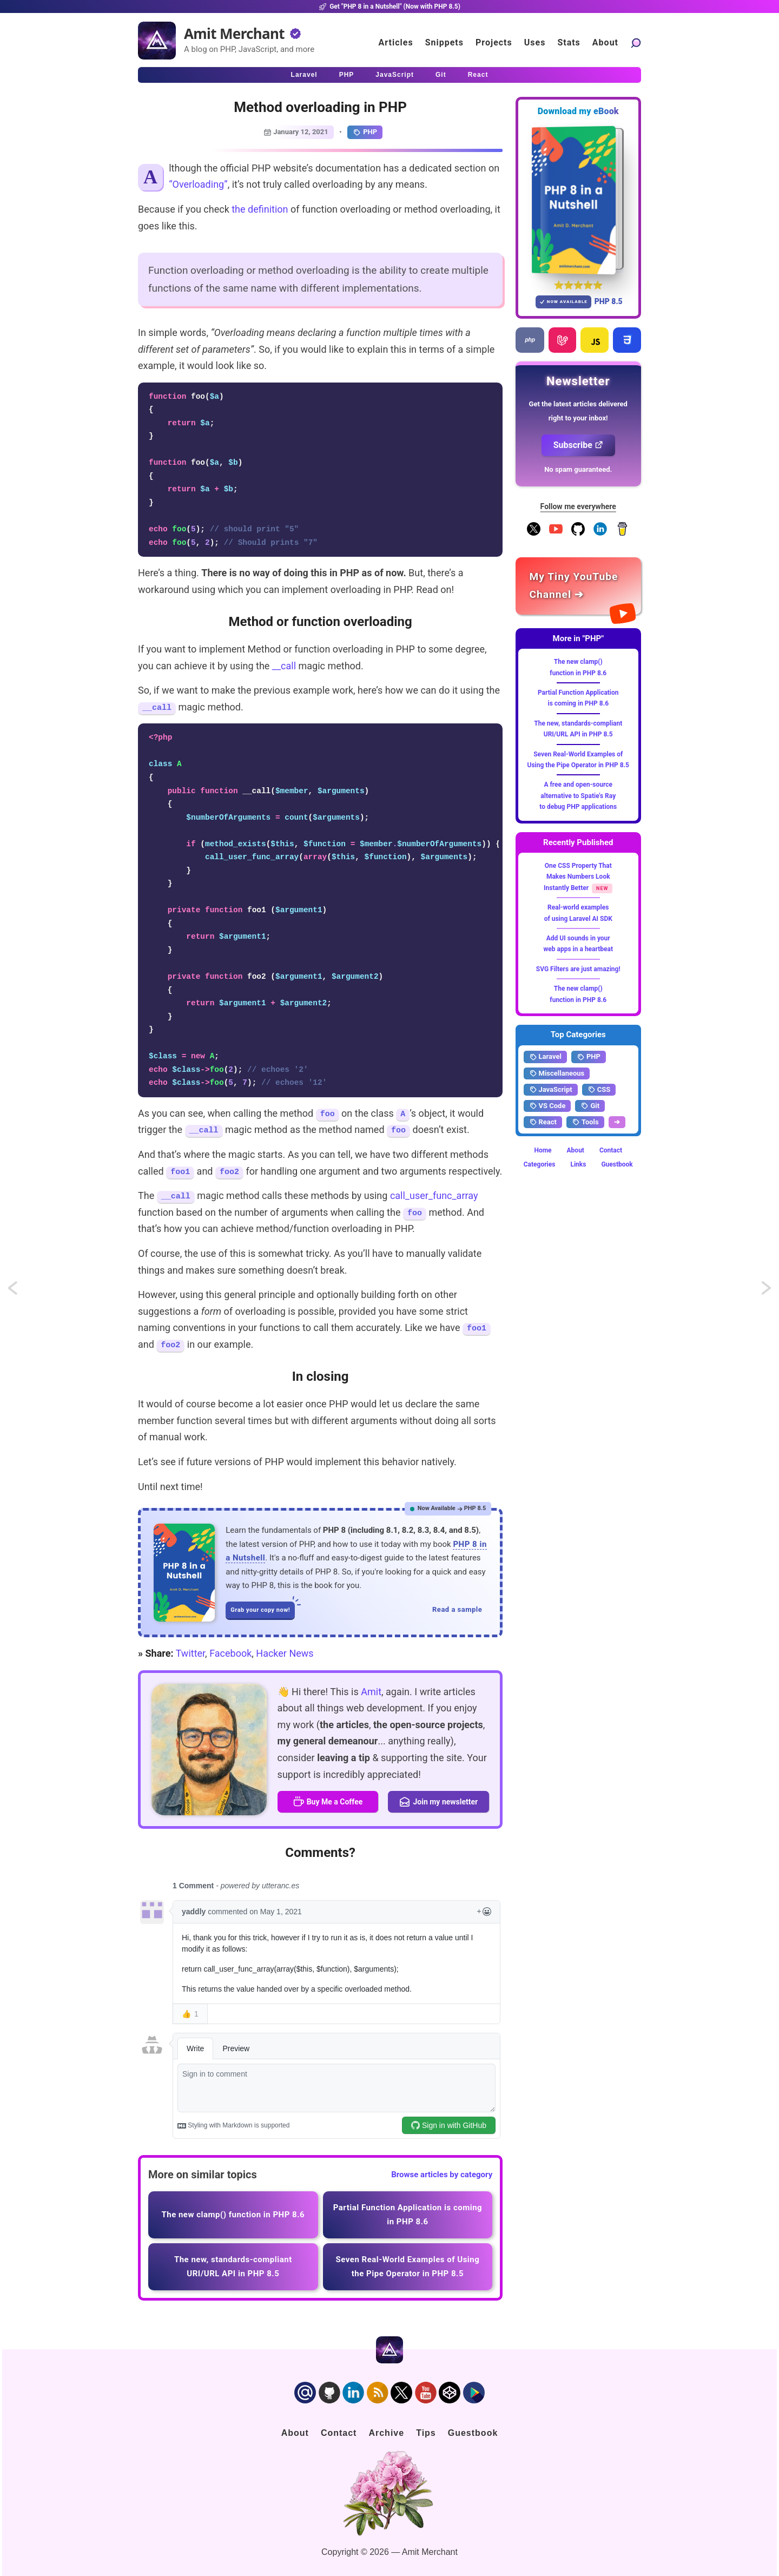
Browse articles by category (441, 2174)
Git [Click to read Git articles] (440, 74)
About (575, 1150)
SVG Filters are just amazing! (578, 969)
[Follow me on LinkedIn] (600, 533)
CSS (599, 1089)
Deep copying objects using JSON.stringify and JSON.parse (22, 1291)
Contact (610, 1150)
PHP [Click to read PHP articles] (346, 74)
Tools (585, 1122)
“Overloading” (198, 184)
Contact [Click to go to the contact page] (339, 2432)
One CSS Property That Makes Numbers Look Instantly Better (578, 877)
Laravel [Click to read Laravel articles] (304, 74)
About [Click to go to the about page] (605, 42)
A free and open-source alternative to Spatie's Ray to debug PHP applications (578, 796)
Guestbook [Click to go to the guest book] (473, 2432)
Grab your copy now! (262, 1607)
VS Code (547, 1106)
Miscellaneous (557, 1073)
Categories (540, 1164)
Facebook (230, 1653)
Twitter (190, 1653)
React (543, 1122)
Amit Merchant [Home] (234, 33)
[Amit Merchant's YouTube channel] (579, 585)
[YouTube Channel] (556, 533)
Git (589, 1106)
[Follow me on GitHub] (578, 533)
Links (578, 1164)
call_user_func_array (434, 1195)
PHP (365, 132)
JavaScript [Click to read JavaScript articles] (394, 74)
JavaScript (550, 1089)
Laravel (545, 1056)
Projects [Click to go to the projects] (494, 42)
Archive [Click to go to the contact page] (386, 2432)
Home (542, 1150)
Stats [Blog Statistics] (568, 42)
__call (284, 665)
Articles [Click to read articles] (396, 42)
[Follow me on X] (533, 533)
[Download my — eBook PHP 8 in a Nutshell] (578, 200)
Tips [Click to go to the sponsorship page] (426, 2432)
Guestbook (616, 1164)
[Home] (157, 41)
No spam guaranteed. (578, 469)
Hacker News (284, 1653)
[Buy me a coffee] (622, 533)
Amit (371, 1691)
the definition (260, 209)
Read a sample (457, 1609)
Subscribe (578, 445)
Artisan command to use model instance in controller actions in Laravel (767, 1291)
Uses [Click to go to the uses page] (535, 42)
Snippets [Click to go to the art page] (444, 42)
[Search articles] (635, 42)
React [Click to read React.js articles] (478, 74)
